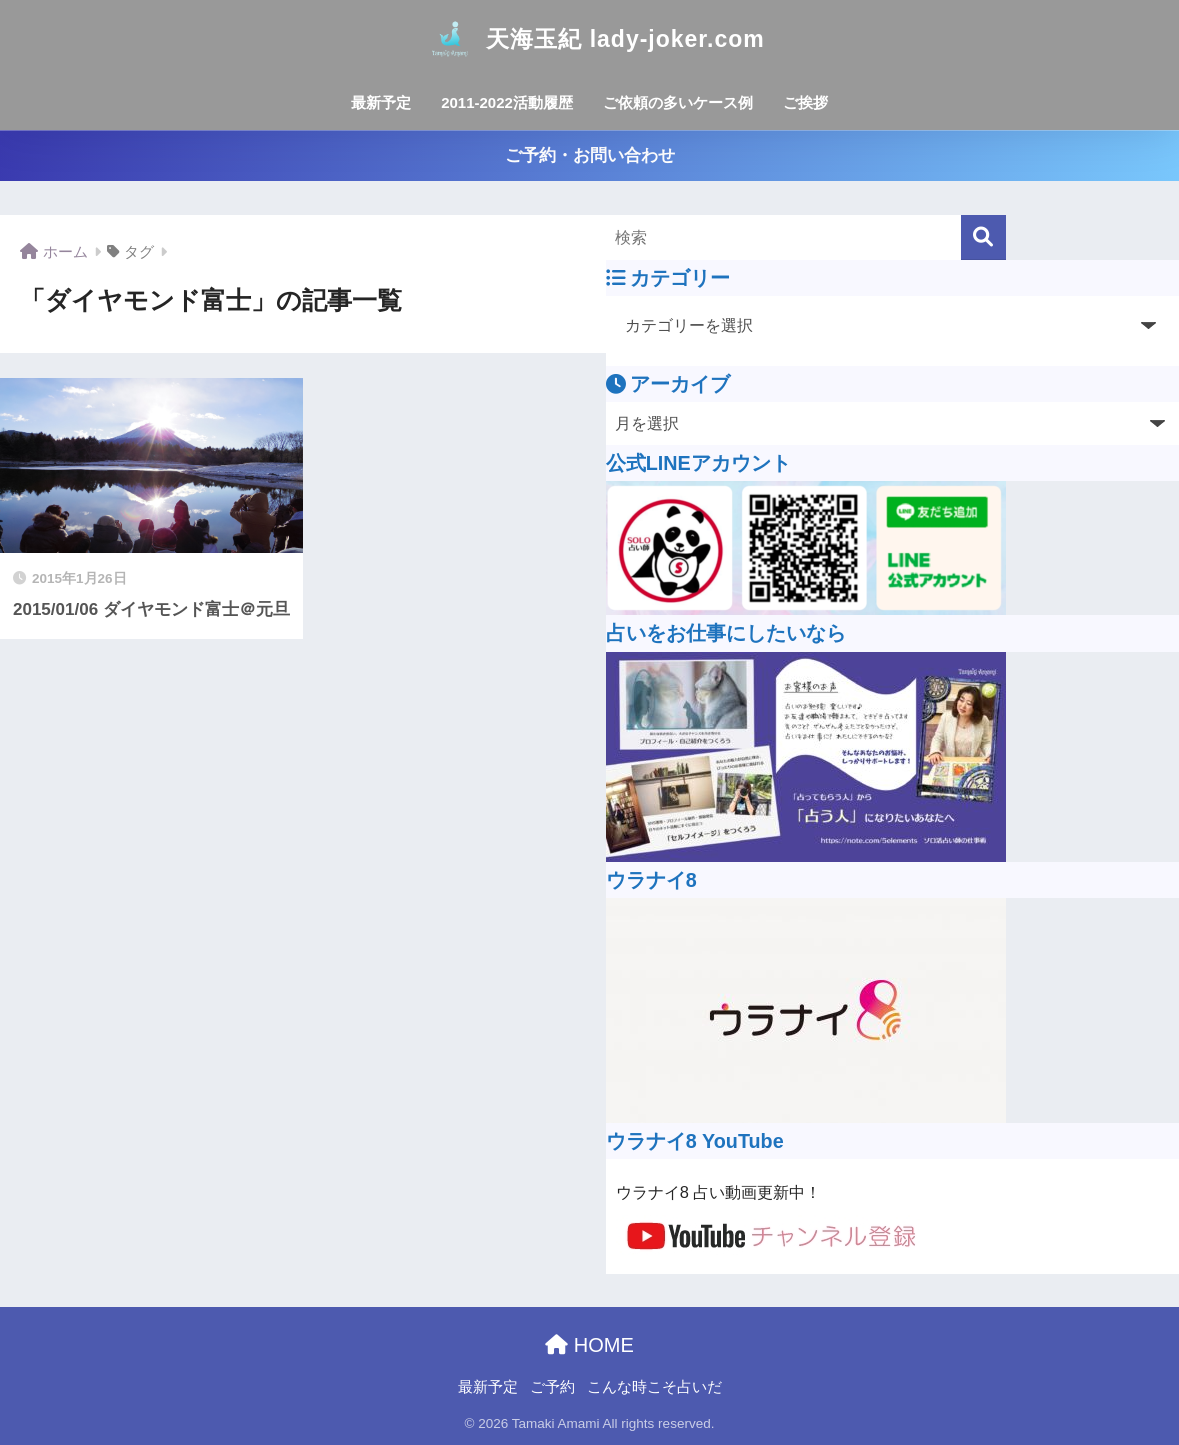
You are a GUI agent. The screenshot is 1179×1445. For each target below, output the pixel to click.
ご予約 (552, 1387)
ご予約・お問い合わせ (590, 155)
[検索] (983, 237)
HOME (589, 1345)
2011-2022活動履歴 (507, 102)
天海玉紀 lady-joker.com (589, 39)
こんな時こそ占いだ (654, 1387)
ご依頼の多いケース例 (678, 102)
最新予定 (381, 102)
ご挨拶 (805, 102)
